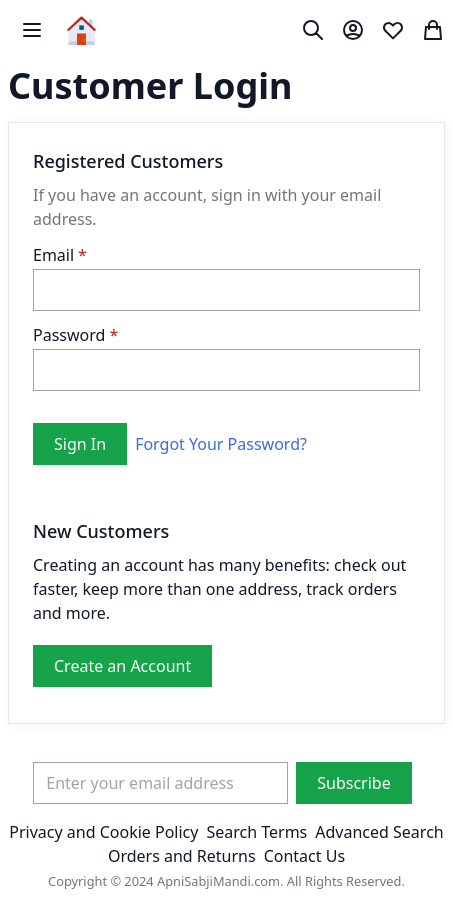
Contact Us (304, 856)
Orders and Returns (182, 856)
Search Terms (256, 832)
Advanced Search (379, 832)
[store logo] (81, 30)
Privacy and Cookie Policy (103, 832)
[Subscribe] (353, 783)
